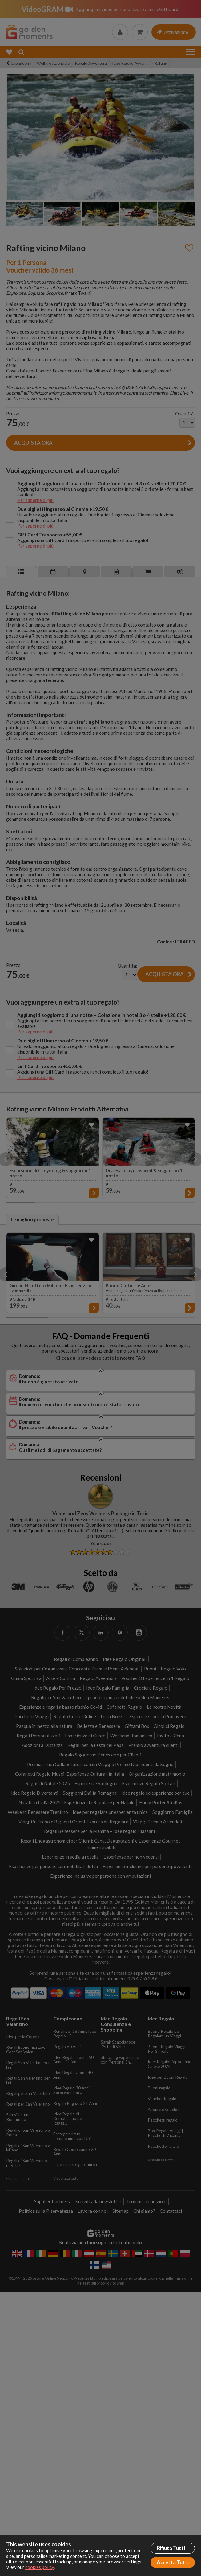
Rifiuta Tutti (171, 2548)
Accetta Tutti (173, 2562)
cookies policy (39, 2567)
